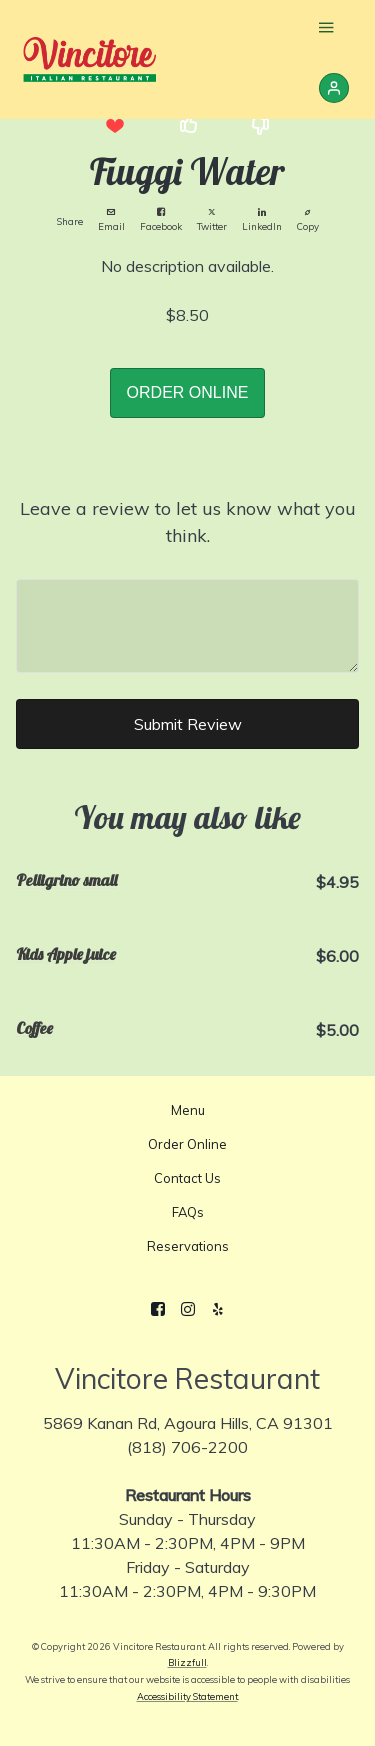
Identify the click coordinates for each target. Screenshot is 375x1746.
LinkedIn (262, 220)
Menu (188, 1110)
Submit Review (188, 724)
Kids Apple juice (66, 954)
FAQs (188, 1212)
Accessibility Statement (187, 1696)
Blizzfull (187, 1662)
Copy (308, 220)
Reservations (188, 1246)
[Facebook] (158, 1309)
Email (111, 220)
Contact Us (187, 1178)
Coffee (34, 1028)
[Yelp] (218, 1309)
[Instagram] (188, 1309)
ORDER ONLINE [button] (188, 392)
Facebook (161, 220)
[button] (115, 125)
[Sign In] (334, 88)
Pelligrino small (66, 880)
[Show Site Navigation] (326, 30)
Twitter (212, 220)
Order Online (187, 1144)
